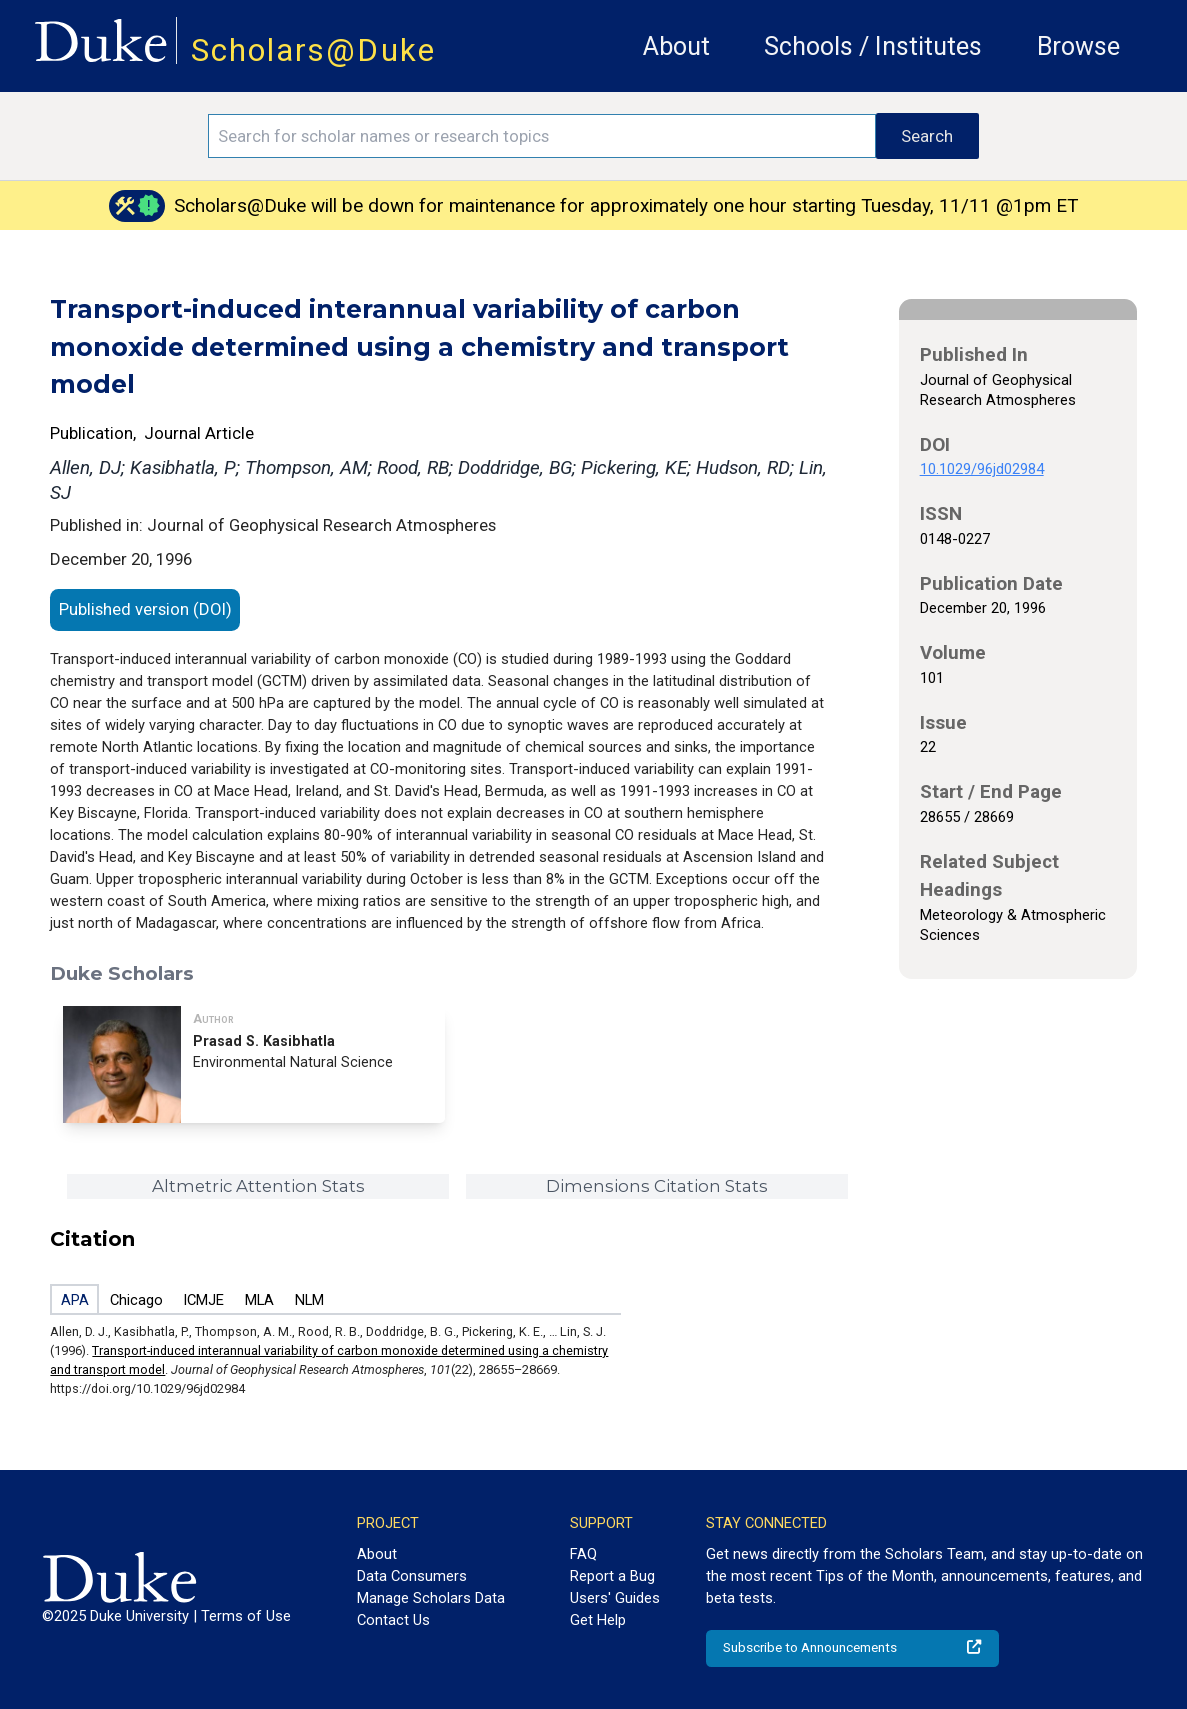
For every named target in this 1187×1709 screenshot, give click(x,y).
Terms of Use (246, 1616)
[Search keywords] (542, 136)
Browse (1078, 46)
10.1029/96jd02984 (982, 469)
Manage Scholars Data (431, 1598)
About (676, 46)
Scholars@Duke (313, 50)
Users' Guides (615, 1598)
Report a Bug (612, 1576)
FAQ (583, 1554)
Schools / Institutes (873, 46)
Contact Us (393, 1620)
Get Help (598, 1620)
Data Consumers (412, 1576)
